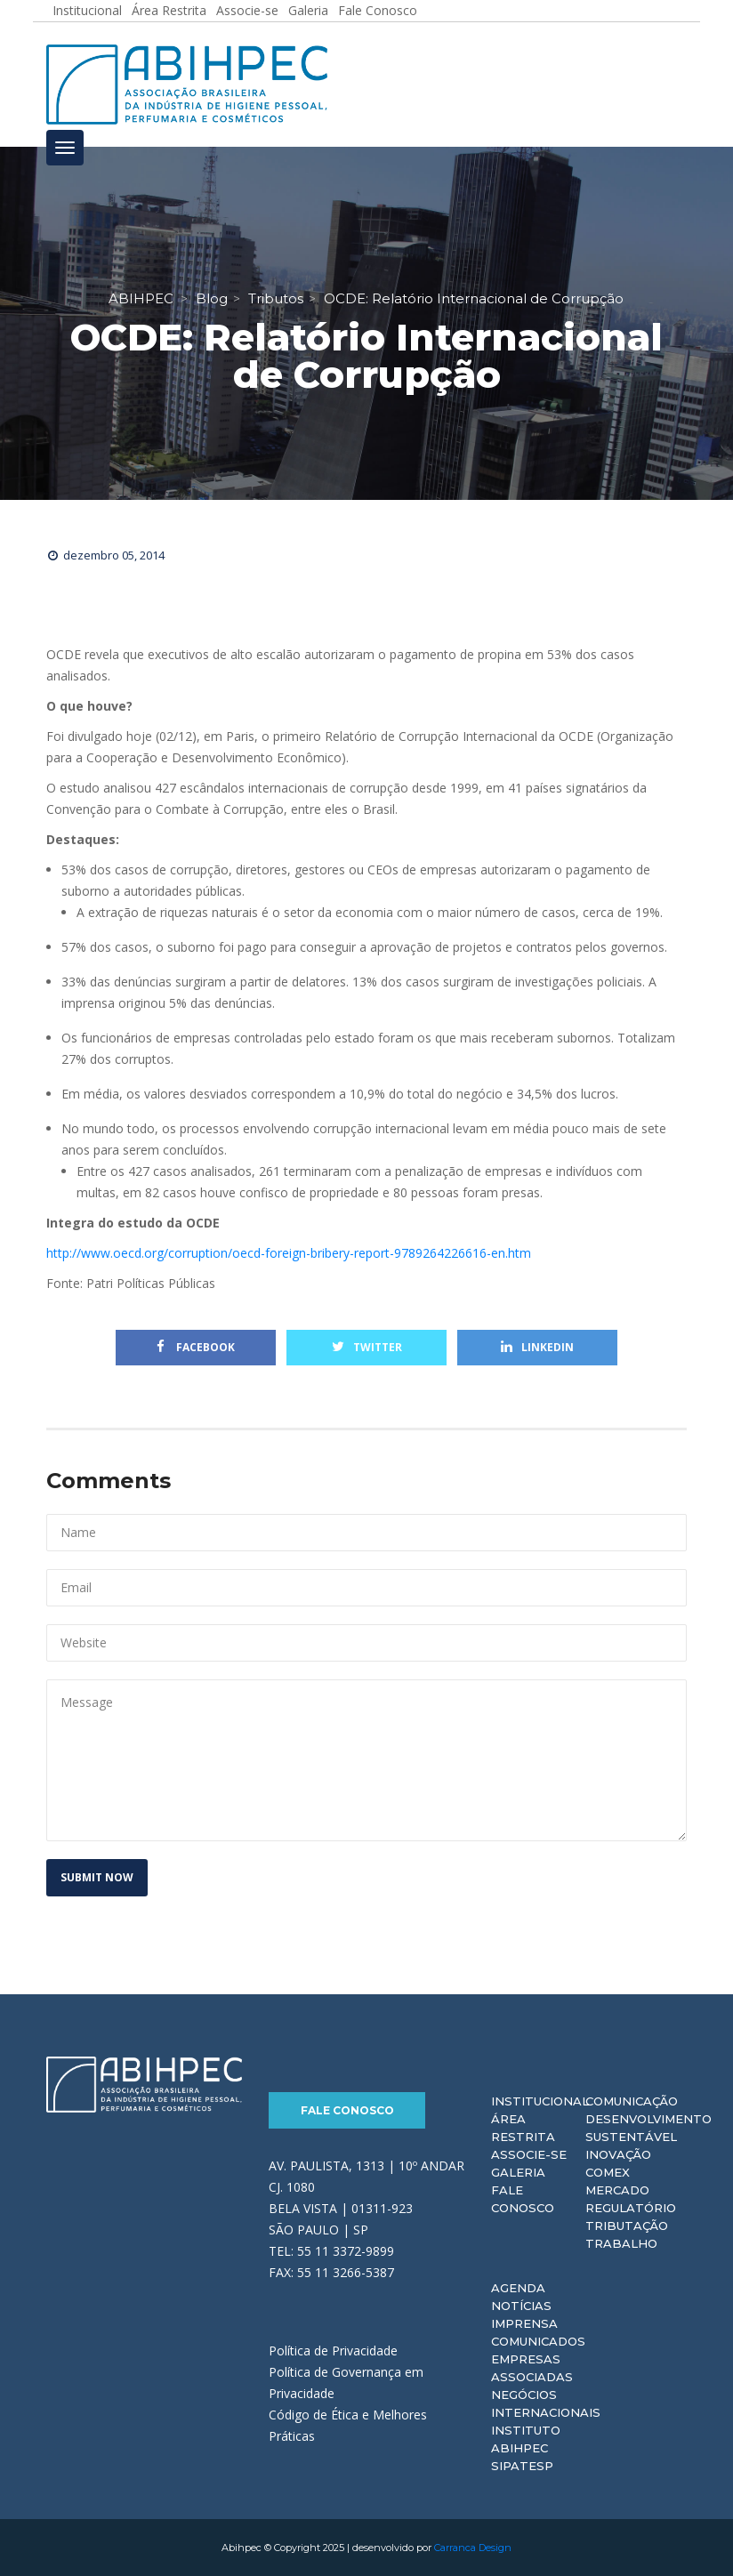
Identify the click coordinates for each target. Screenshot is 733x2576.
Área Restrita (523, 2128)
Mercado (617, 2190)
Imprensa (524, 2323)
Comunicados (538, 2341)
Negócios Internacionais (545, 2403)
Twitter (367, 1347)
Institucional (540, 2101)
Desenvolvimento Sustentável (648, 2128)
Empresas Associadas (532, 2368)
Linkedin (537, 1347)
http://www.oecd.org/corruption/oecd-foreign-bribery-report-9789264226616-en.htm (288, 1252)
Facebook (196, 1347)
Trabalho (621, 2243)
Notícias (521, 2305)
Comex (607, 2172)
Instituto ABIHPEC (525, 2439)
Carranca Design (472, 2547)
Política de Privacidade (333, 2350)
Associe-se (529, 2154)
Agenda (518, 2288)
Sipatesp (522, 2466)
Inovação (618, 2154)
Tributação (626, 2225)
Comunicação (631, 2101)
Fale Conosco (347, 2110)
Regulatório (630, 2208)
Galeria (518, 2172)
